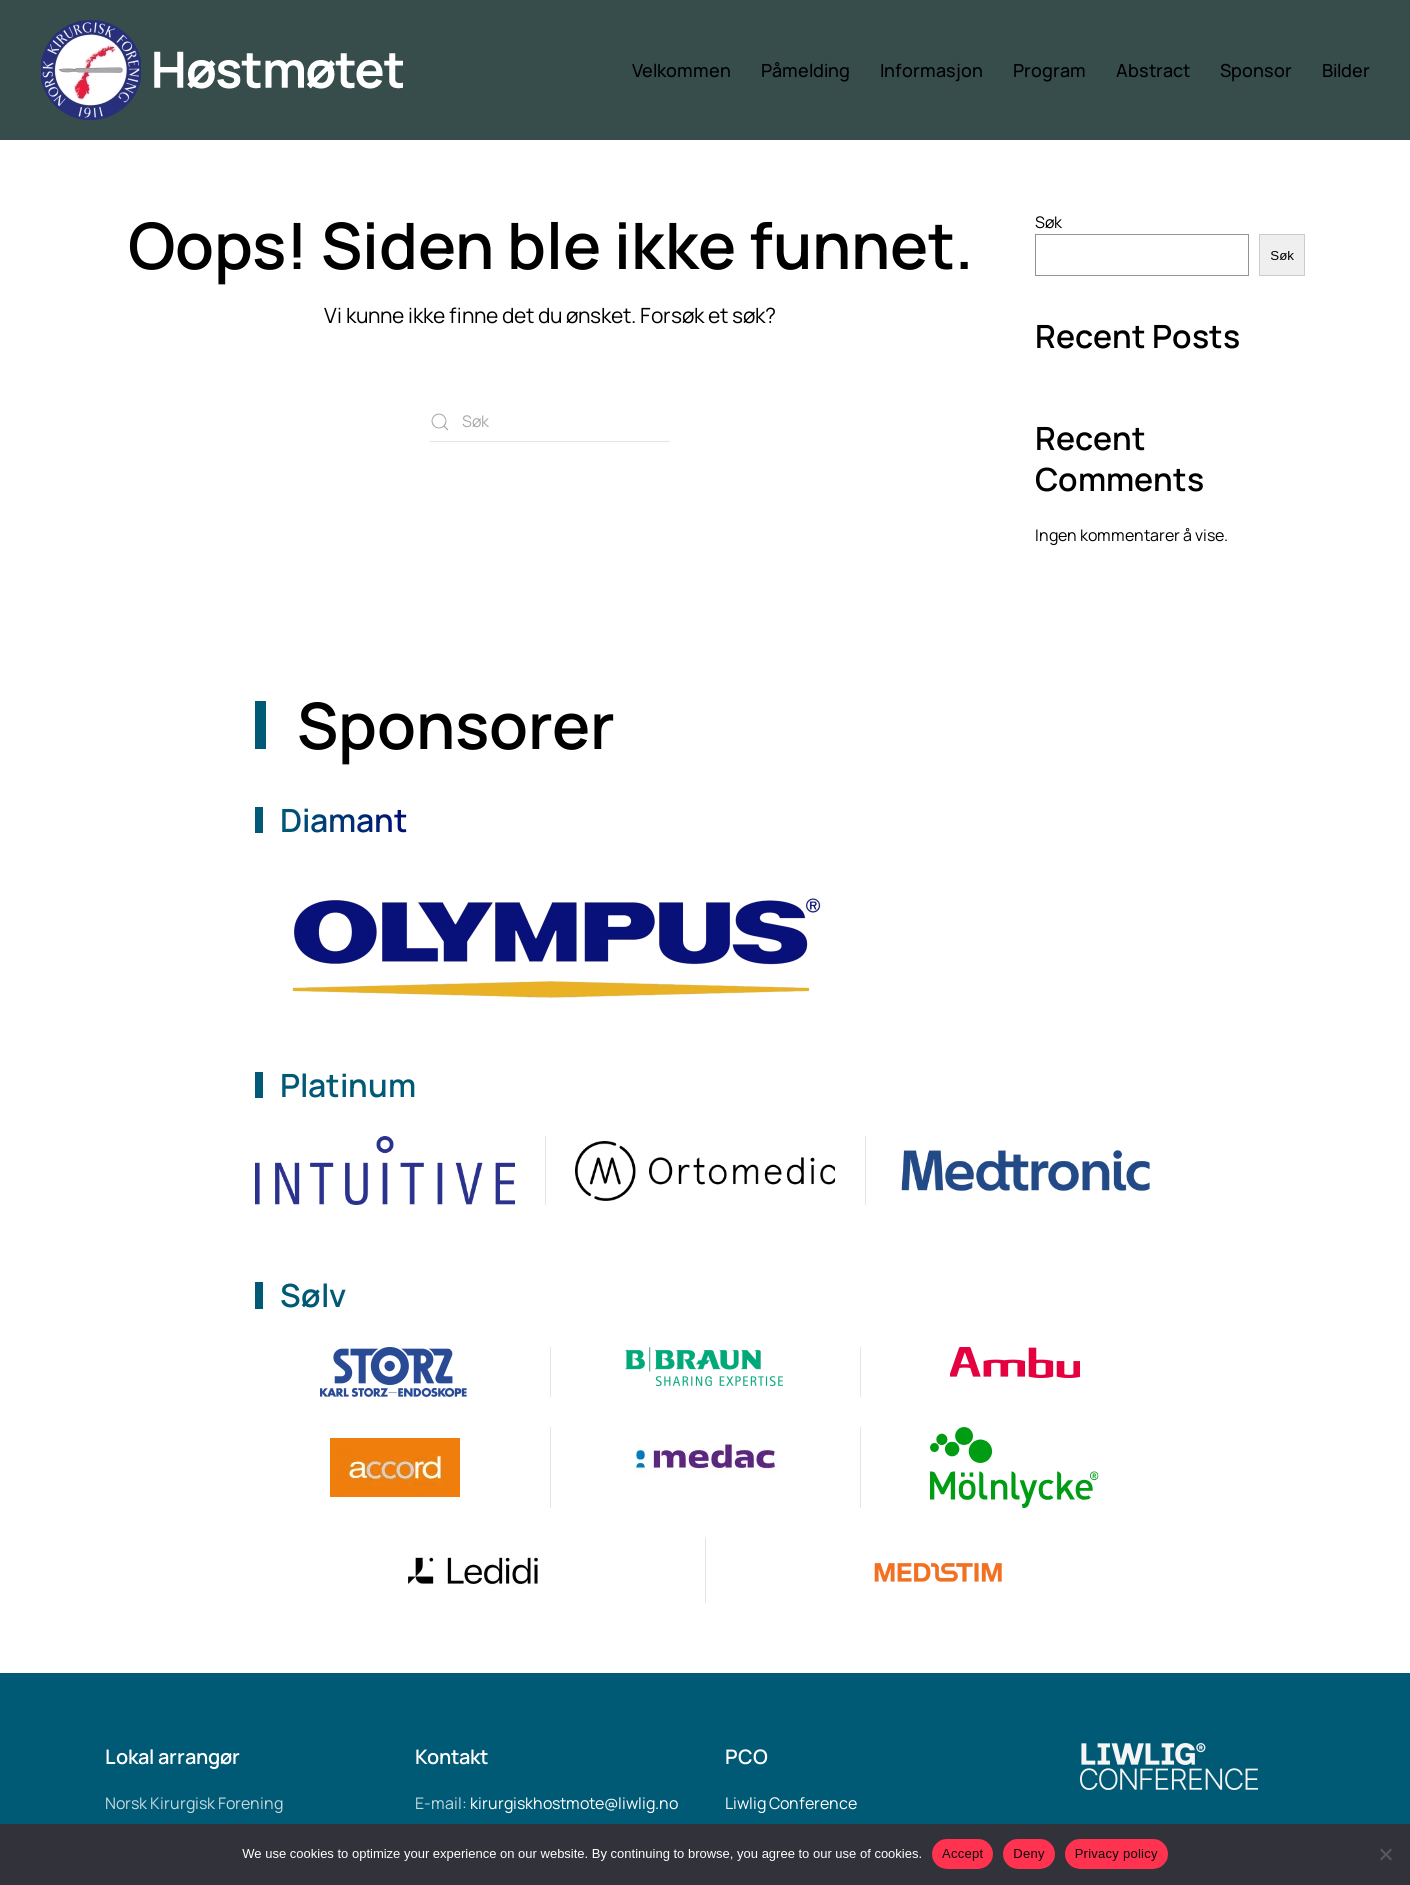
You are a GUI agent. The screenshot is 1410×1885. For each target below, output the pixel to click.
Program (1049, 70)
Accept (962, 1853)
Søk (1048, 222)
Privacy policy (1116, 1853)
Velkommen (681, 70)
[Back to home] (243, 70)
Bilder (1346, 70)
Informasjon (931, 70)
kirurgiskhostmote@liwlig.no (574, 1803)
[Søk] (550, 422)
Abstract (1153, 70)
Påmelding (805, 70)
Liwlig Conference (791, 1803)
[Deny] (1385, 1854)
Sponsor (1256, 70)
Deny (1028, 1853)
